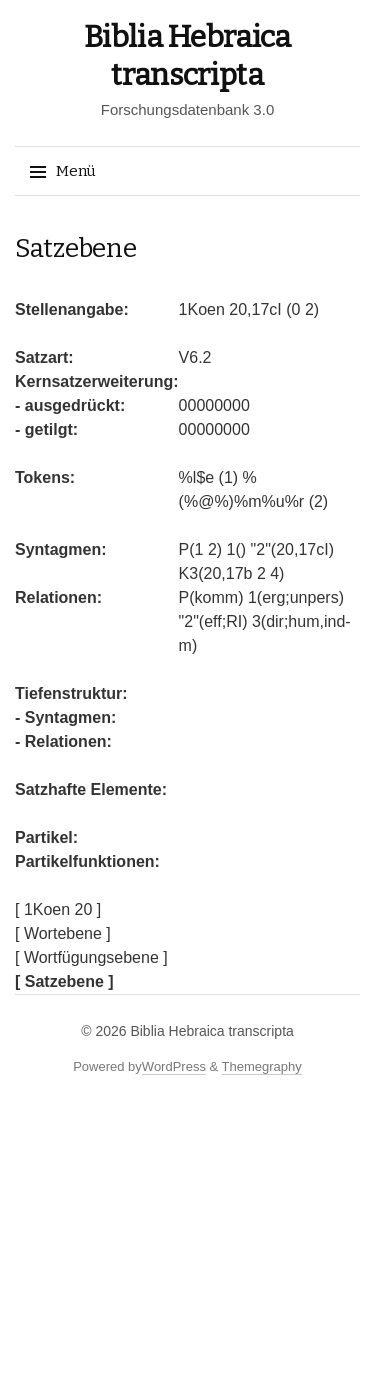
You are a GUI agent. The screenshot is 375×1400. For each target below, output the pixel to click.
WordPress (174, 1066)
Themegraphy (262, 1066)
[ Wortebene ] (63, 933)
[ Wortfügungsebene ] (91, 957)
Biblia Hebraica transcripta (211, 1031)
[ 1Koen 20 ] (58, 909)
